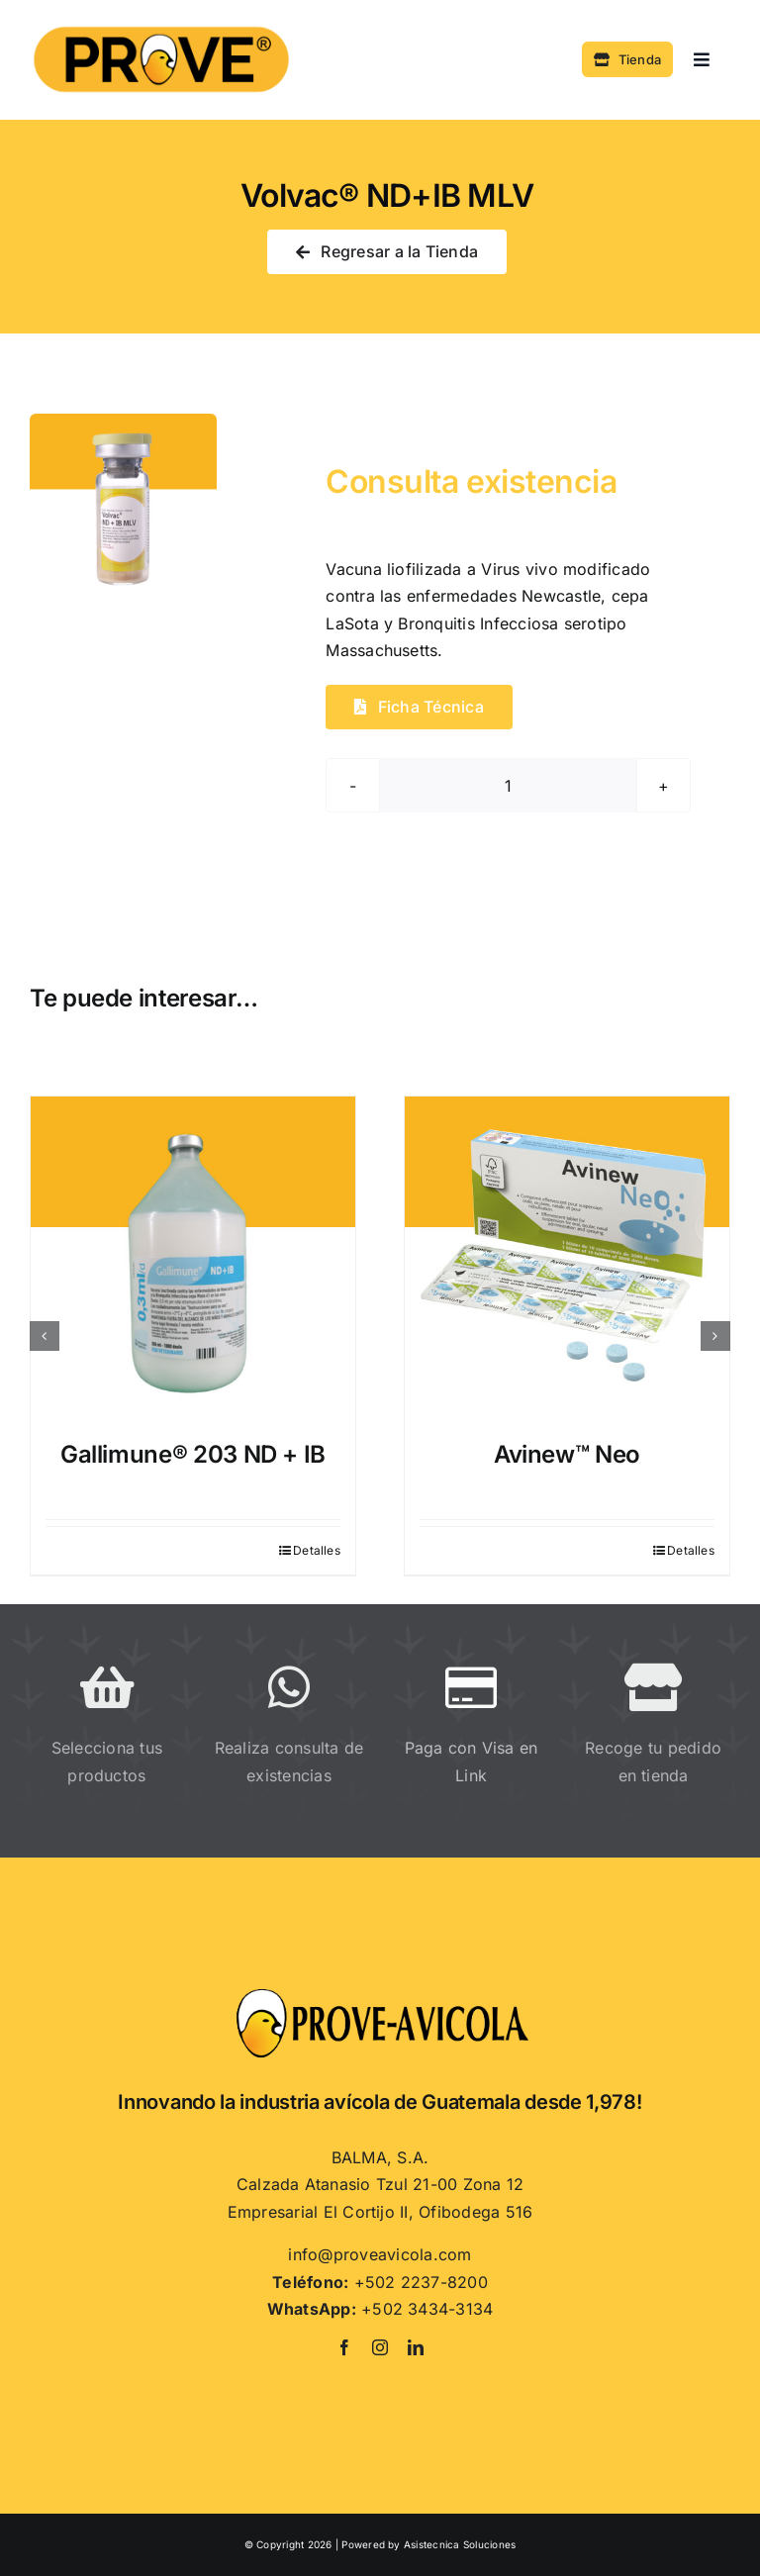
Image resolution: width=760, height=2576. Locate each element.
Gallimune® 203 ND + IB (193, 1454)
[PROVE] (161, 24)
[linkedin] (416, 2347)
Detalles (316, 1550)
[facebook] (344, 2347)
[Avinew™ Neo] (567, 1259)
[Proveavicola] (380, 1994)
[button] (44, 1336)
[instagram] (380, 2347)
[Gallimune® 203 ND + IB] (193, 1259)
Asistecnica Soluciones (460, 2544)
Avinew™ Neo (567, 1454)
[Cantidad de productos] (508, 785)
